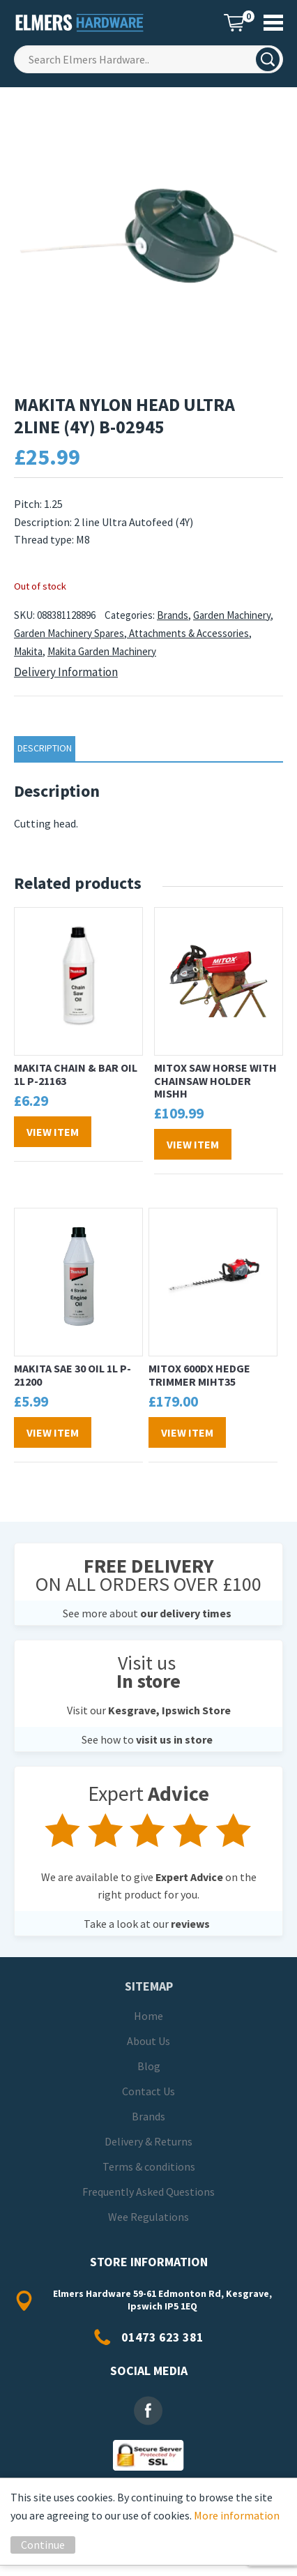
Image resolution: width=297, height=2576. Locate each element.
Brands (172, 615)
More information (237, 2515)
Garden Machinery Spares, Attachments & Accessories (131, 633)
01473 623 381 (162, 2337)
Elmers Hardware (80, 22)
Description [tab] (44, 748)
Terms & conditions (148, 2166)
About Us (148, 2041)
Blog (148, 2066)
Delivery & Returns (148, 2141)
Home (148, 2016)
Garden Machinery (232, 615)
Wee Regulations (148, 2217)
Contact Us (148, 2091)
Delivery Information (66, 672)
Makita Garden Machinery (101, 651)
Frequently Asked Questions (148, 2192)
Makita (28, 651)
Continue (43, 2545)
